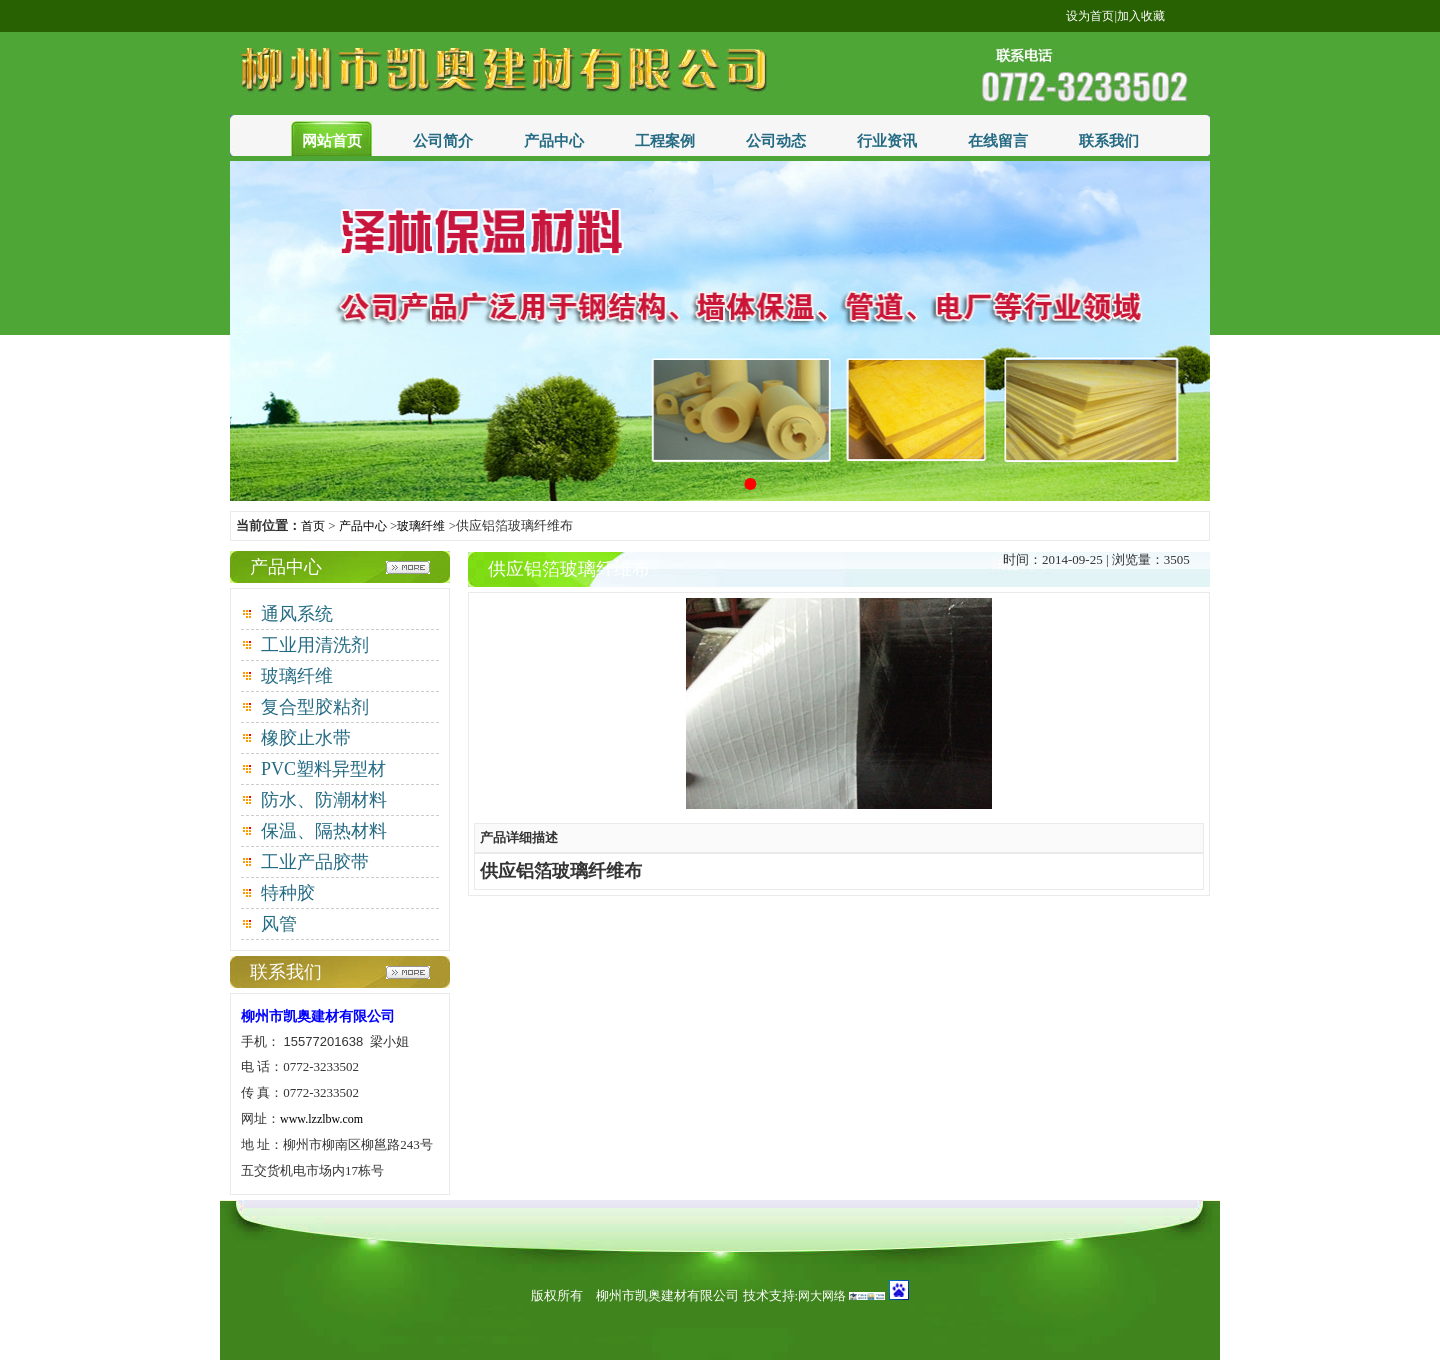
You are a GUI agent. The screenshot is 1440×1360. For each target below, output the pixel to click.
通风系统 (297, 614)
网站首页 (332, 141)
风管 (279, 924)
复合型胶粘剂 (315, 707)
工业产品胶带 (315, 862)
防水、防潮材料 (324, 800)
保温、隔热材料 (324, 831)
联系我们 (1109, 141)
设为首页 (1090, 16)
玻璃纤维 (421, 526)
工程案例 (665, 141)
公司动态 (776, 141)
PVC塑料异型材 (323, 769)
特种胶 (288, 893)
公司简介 (443, 141)
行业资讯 (887, 141)
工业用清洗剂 (315, 645)
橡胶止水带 (306, 738)
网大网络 (822, 1296)
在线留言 (998, 141)
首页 (313, 526)
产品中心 (554, 141)
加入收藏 (1141, 16)
